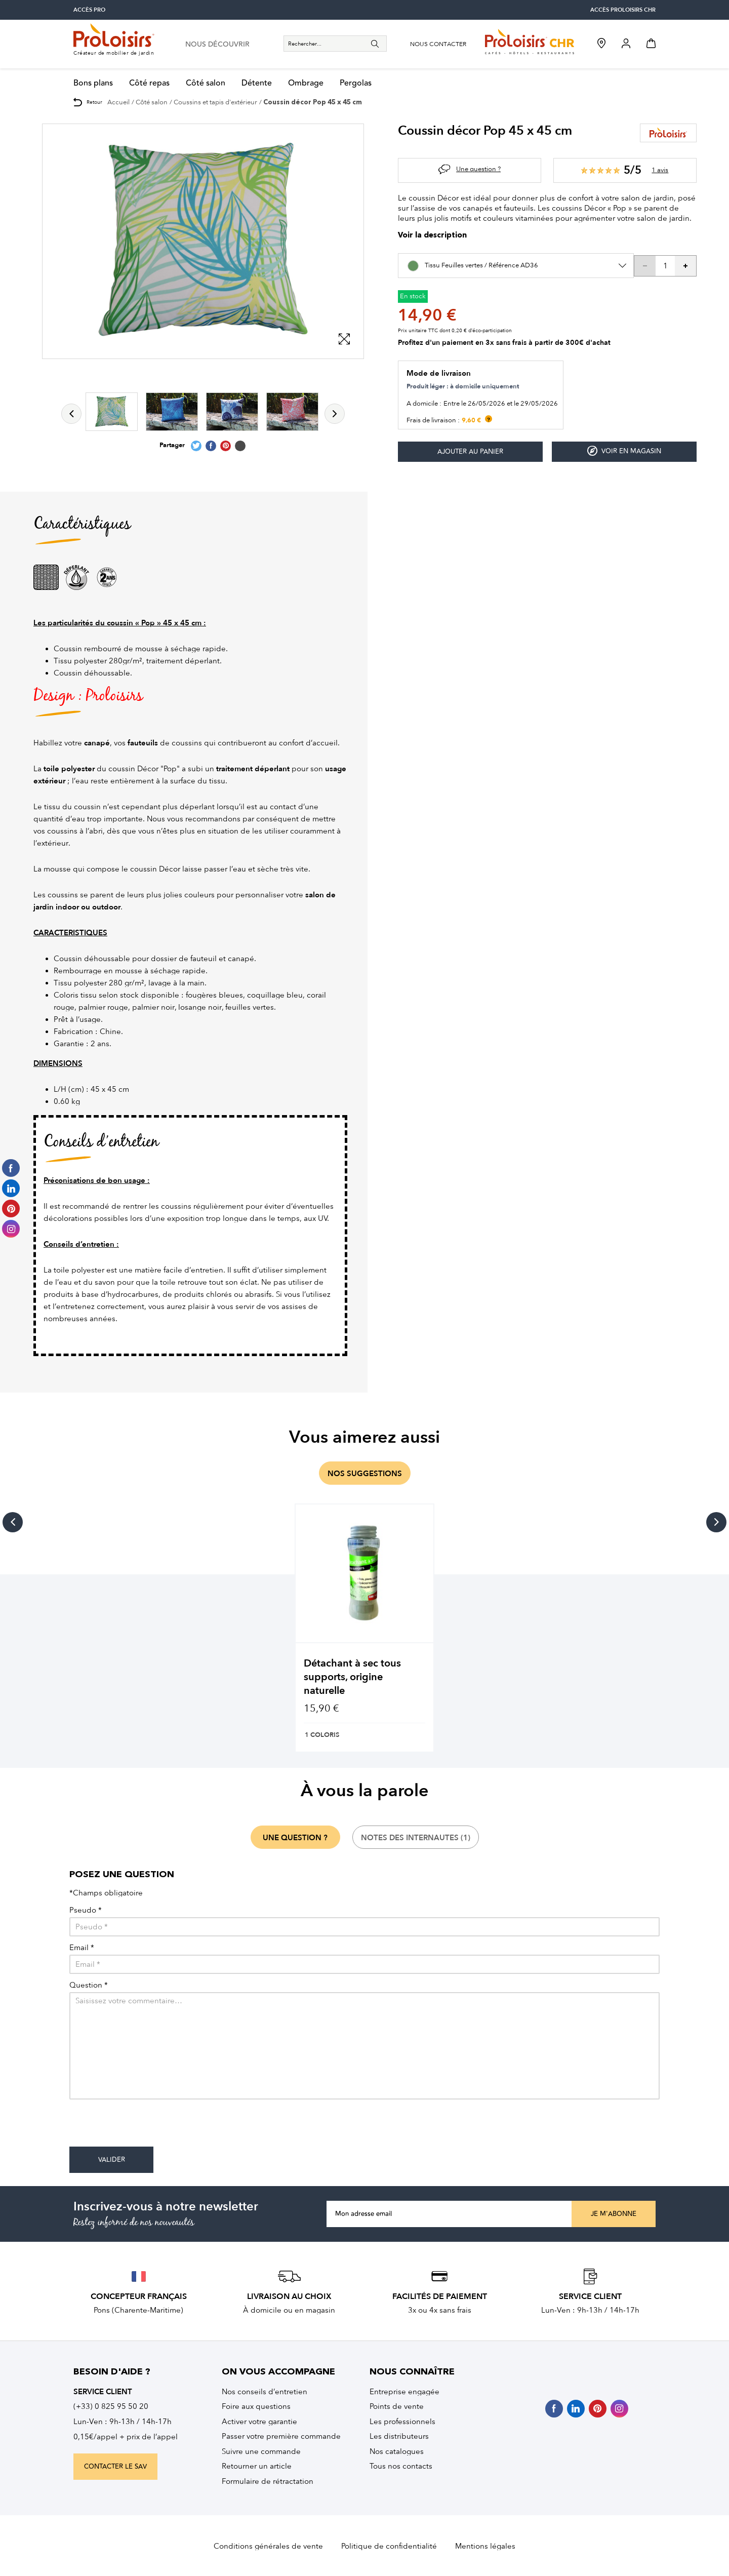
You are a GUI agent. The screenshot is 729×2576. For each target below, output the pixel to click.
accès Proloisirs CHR (623, 10)
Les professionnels (402, 2421)
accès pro (89, 10)
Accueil (118, 102)
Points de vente (397, 2406)
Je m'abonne (613, 2214)
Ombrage (305, 83)
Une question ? (478, 169)
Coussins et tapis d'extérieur (215, 102)
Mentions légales (485, 2546)
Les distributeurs (399, 2436)
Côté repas (149, 83)
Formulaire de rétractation (267, 2481)
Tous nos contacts (401, 2466)
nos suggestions (365, 1474)
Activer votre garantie (259, 2421)
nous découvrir (217, 44)
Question (88, 1985)
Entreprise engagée (404, 2391)
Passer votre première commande (281, 2436)
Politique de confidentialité (389, 2546)
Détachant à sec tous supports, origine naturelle (352, 1676)
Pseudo (85, 1910)
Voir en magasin (624, 451)
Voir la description (432, 236)
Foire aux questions (256, 2406)
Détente (256, 83)
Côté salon (205, 83)
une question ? (295, 1838)
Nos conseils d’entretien (264, 2391)
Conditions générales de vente (268, 2546)
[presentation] (146, 2127)
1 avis (660, 170)
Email (81, 1948)
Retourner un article (257, 2466)
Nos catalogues (397, 2451)
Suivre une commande (261, 2451)
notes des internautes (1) (415, 1838)
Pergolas (356, 83)
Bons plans (93, 83)
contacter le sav (115, 2467)
